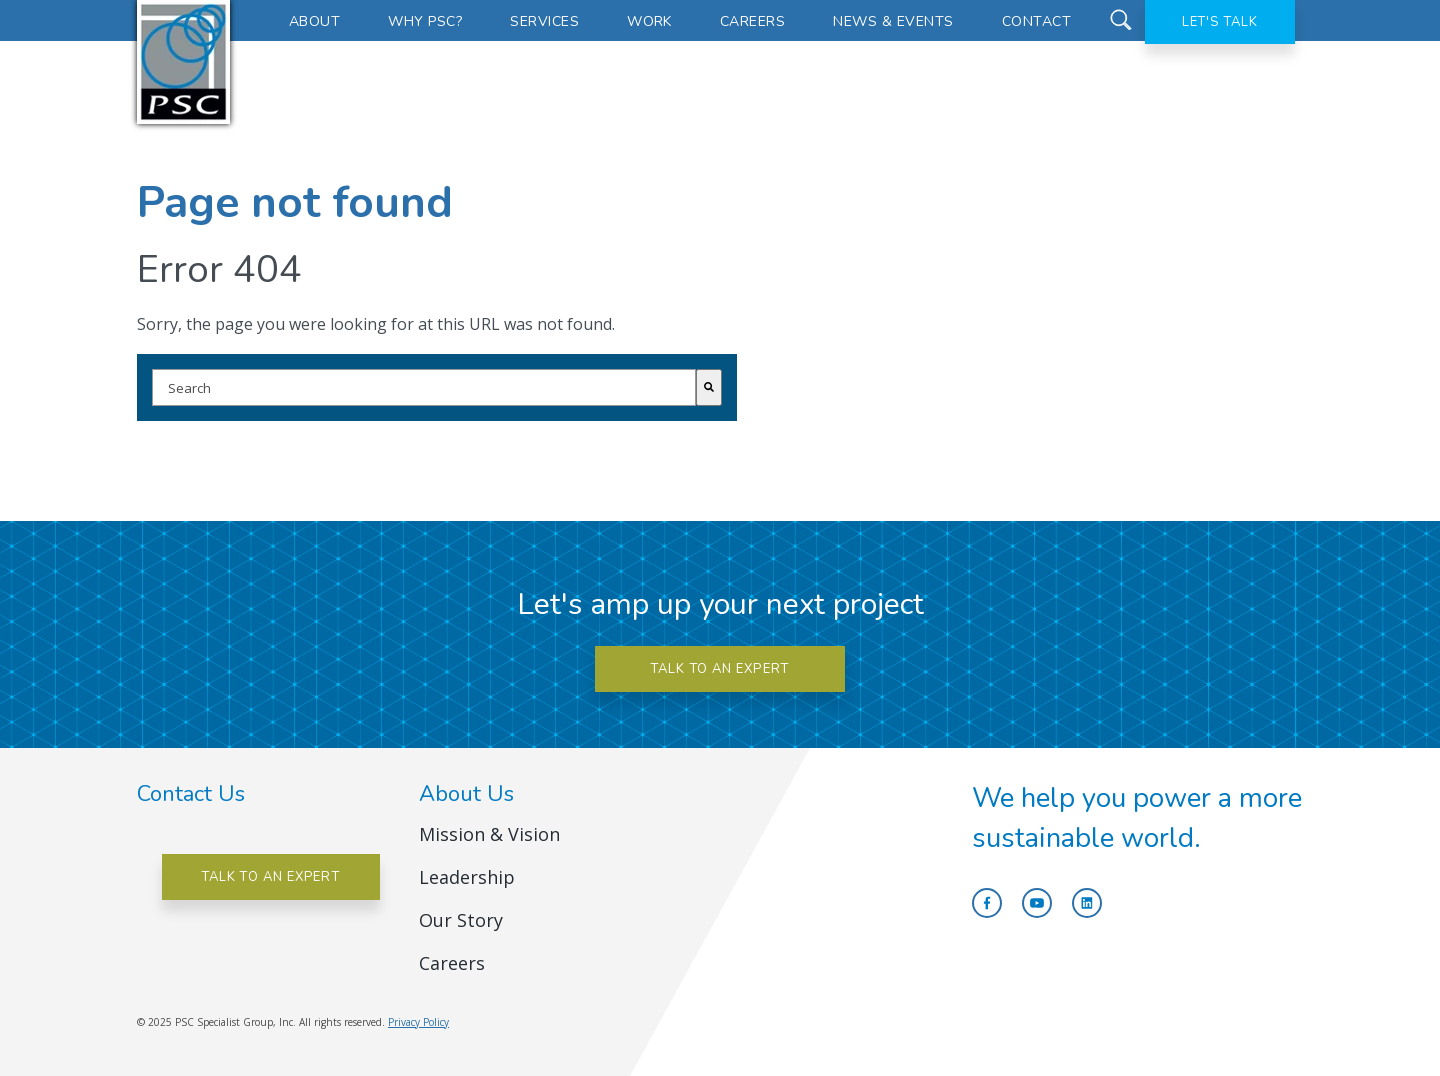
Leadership (467, 877)
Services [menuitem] (544, 21)
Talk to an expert (720, 669)
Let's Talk (1220, 22)
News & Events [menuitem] (893, 21)
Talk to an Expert (271, 877)
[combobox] (424, 387)
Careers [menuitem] (752, 21)
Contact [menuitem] (1036, 21)
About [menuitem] (314, 21)
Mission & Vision (489, 834)
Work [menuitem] (649, 21)
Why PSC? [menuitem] (425, 21)
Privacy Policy (418, 1022)
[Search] (709, 387)
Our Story (461, 920)
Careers (452, 963)
